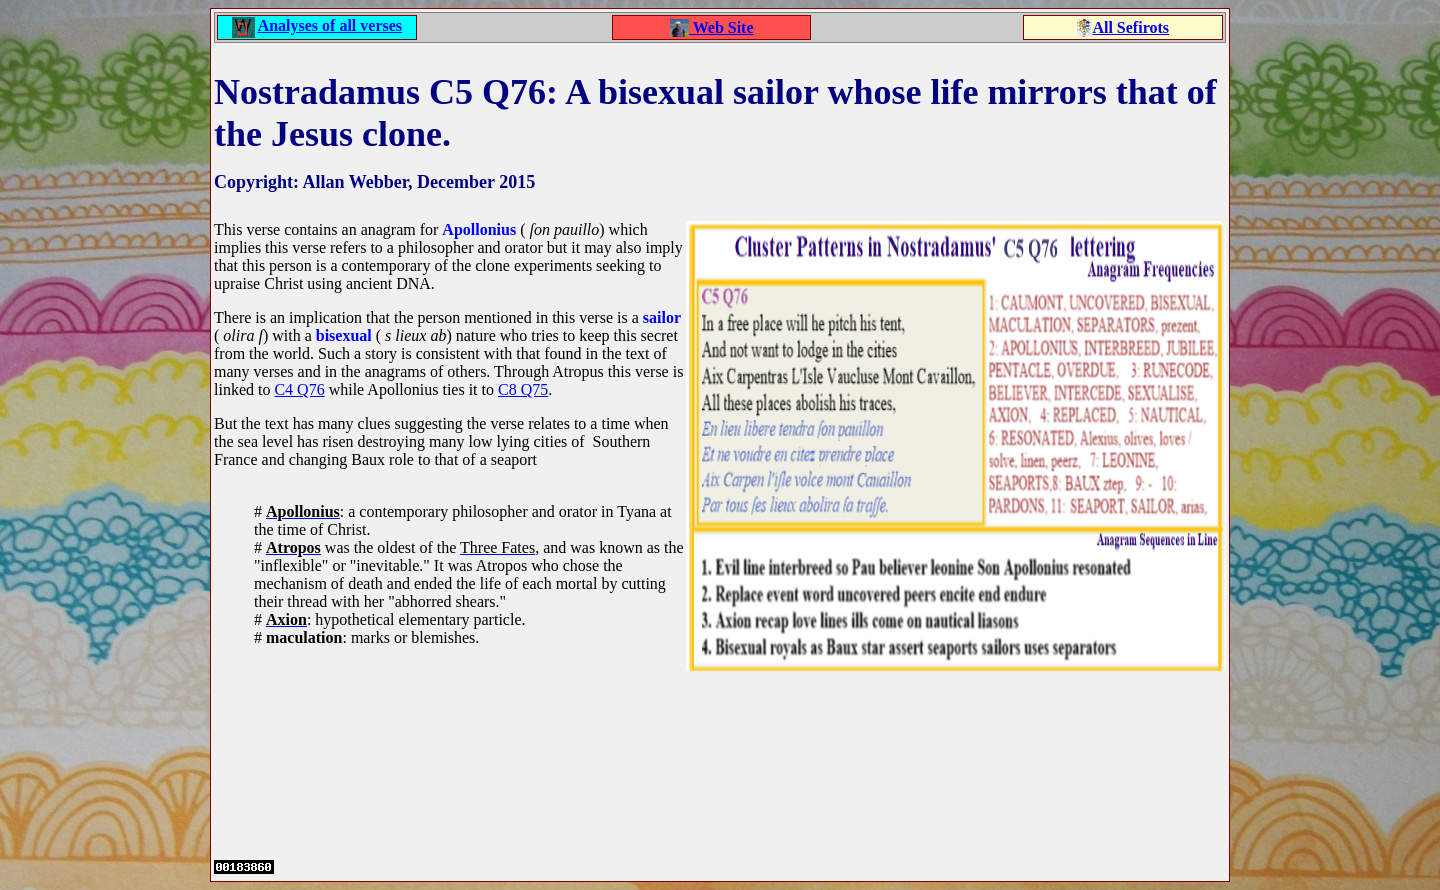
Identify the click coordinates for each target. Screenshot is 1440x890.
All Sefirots (1130, 27)
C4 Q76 (299, 389)
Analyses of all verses (330, 25)
